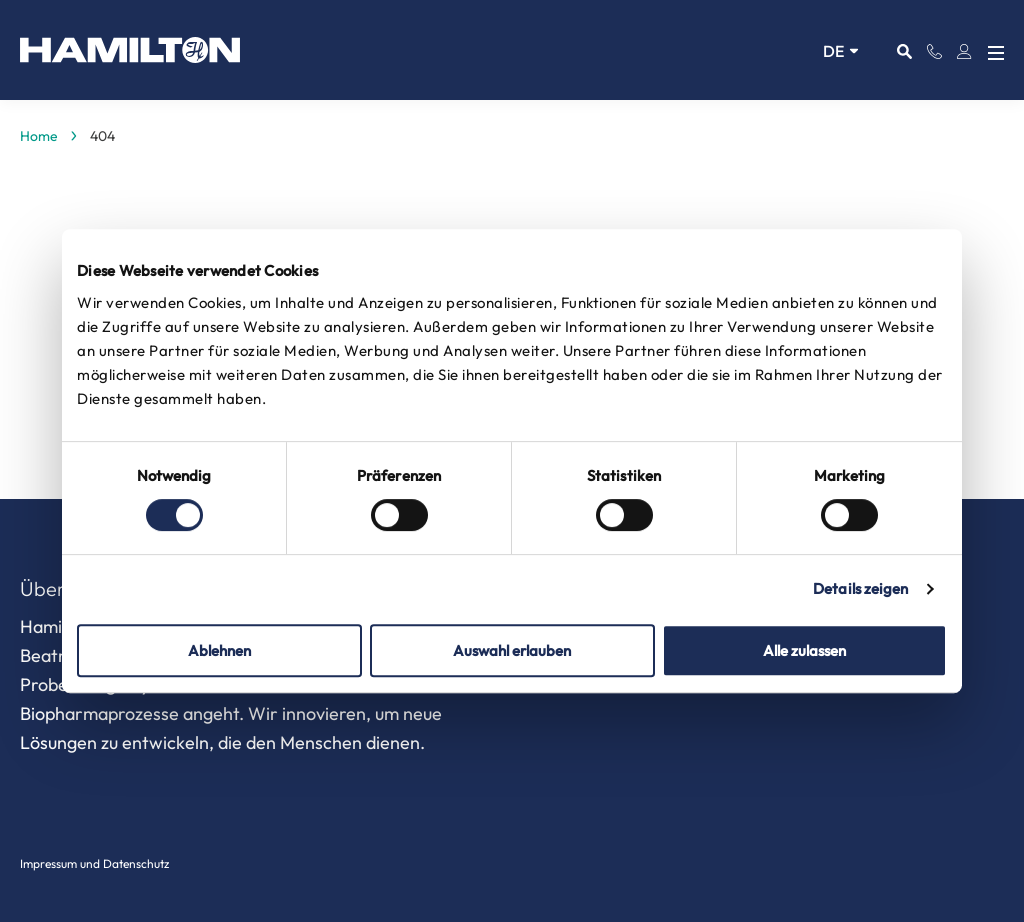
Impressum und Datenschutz (94, 863)
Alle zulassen (804, 650)
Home (39, 136)
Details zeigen (860, 588)
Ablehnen (219, 650)
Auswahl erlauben (512, 650)
